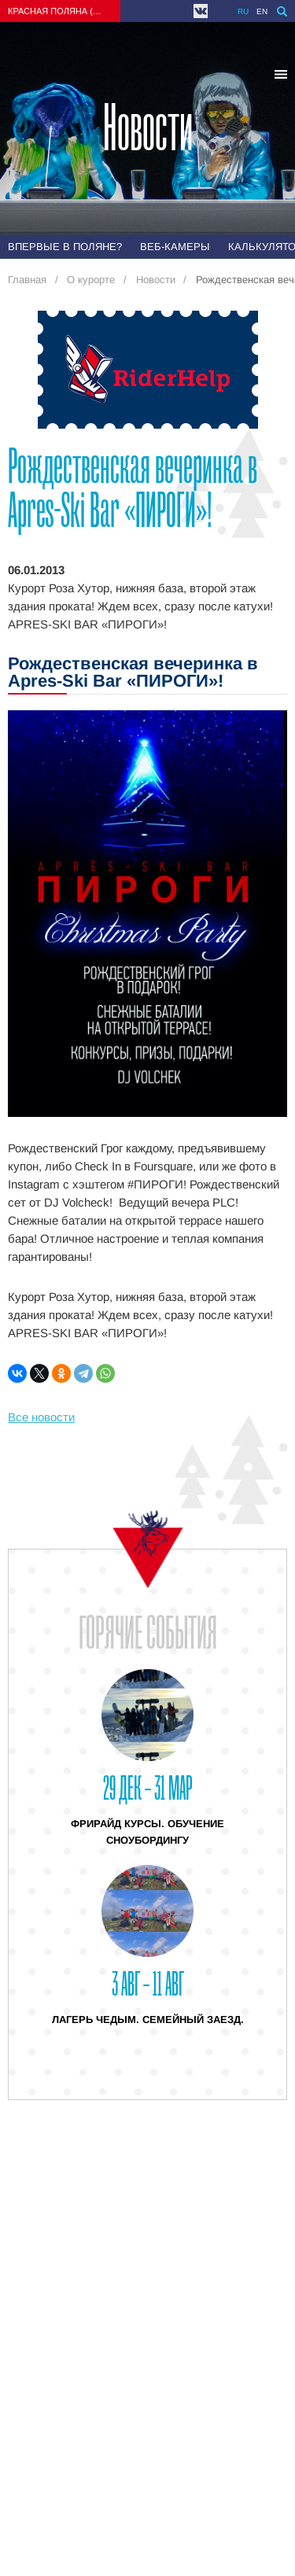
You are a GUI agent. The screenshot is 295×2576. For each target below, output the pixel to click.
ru (243, 11)
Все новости (41, 1417)
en (261, 11)
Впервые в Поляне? (65, 246)
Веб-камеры (175, 246)
